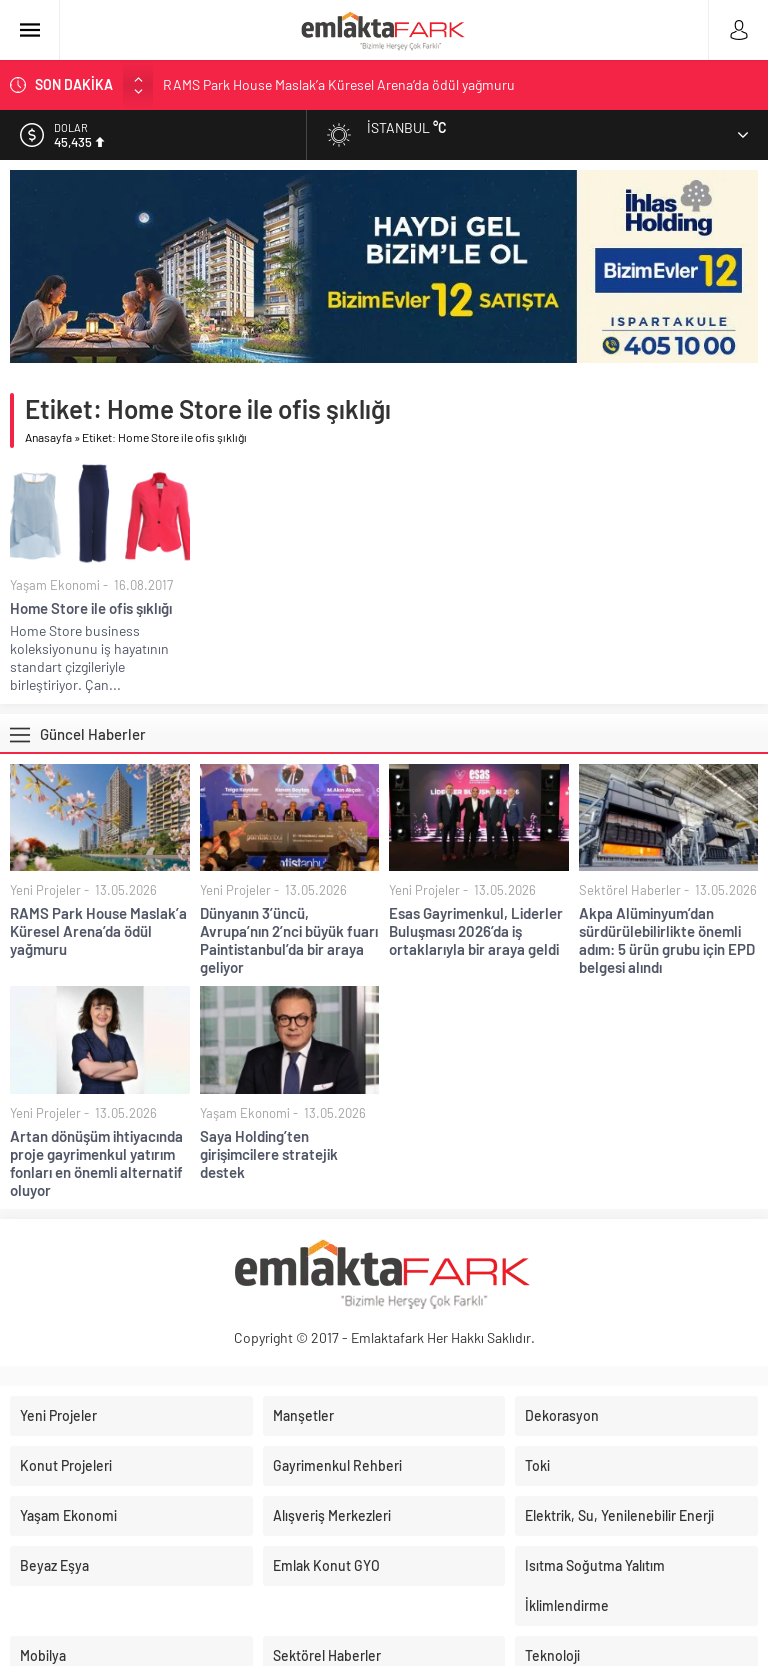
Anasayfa (48, 437)
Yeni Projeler (45, 890)
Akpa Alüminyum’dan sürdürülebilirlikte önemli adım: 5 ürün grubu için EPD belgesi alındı (667, 940)
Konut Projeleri (66, 1465)
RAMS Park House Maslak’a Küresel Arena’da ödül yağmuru (339, 84)
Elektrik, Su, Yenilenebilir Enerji (619, 1515)
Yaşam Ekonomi (55, 585)
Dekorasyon (562, 1415)
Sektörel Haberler (630, 890)
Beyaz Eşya (54, 1565)
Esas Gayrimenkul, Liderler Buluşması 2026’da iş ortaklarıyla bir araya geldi (476, 931)
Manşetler (303, 1415)
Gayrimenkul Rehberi (337, 1465)
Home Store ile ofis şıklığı (91, 608)
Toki (537, 1465)
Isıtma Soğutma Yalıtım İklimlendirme (595, 1585)
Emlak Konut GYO (326, 1565)
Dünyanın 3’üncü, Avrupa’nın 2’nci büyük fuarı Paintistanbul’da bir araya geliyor (289, 940)
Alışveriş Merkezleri (332, 1515)
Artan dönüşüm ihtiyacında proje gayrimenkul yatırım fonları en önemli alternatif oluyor (96, 1163)
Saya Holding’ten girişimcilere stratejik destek (269, 1154)
